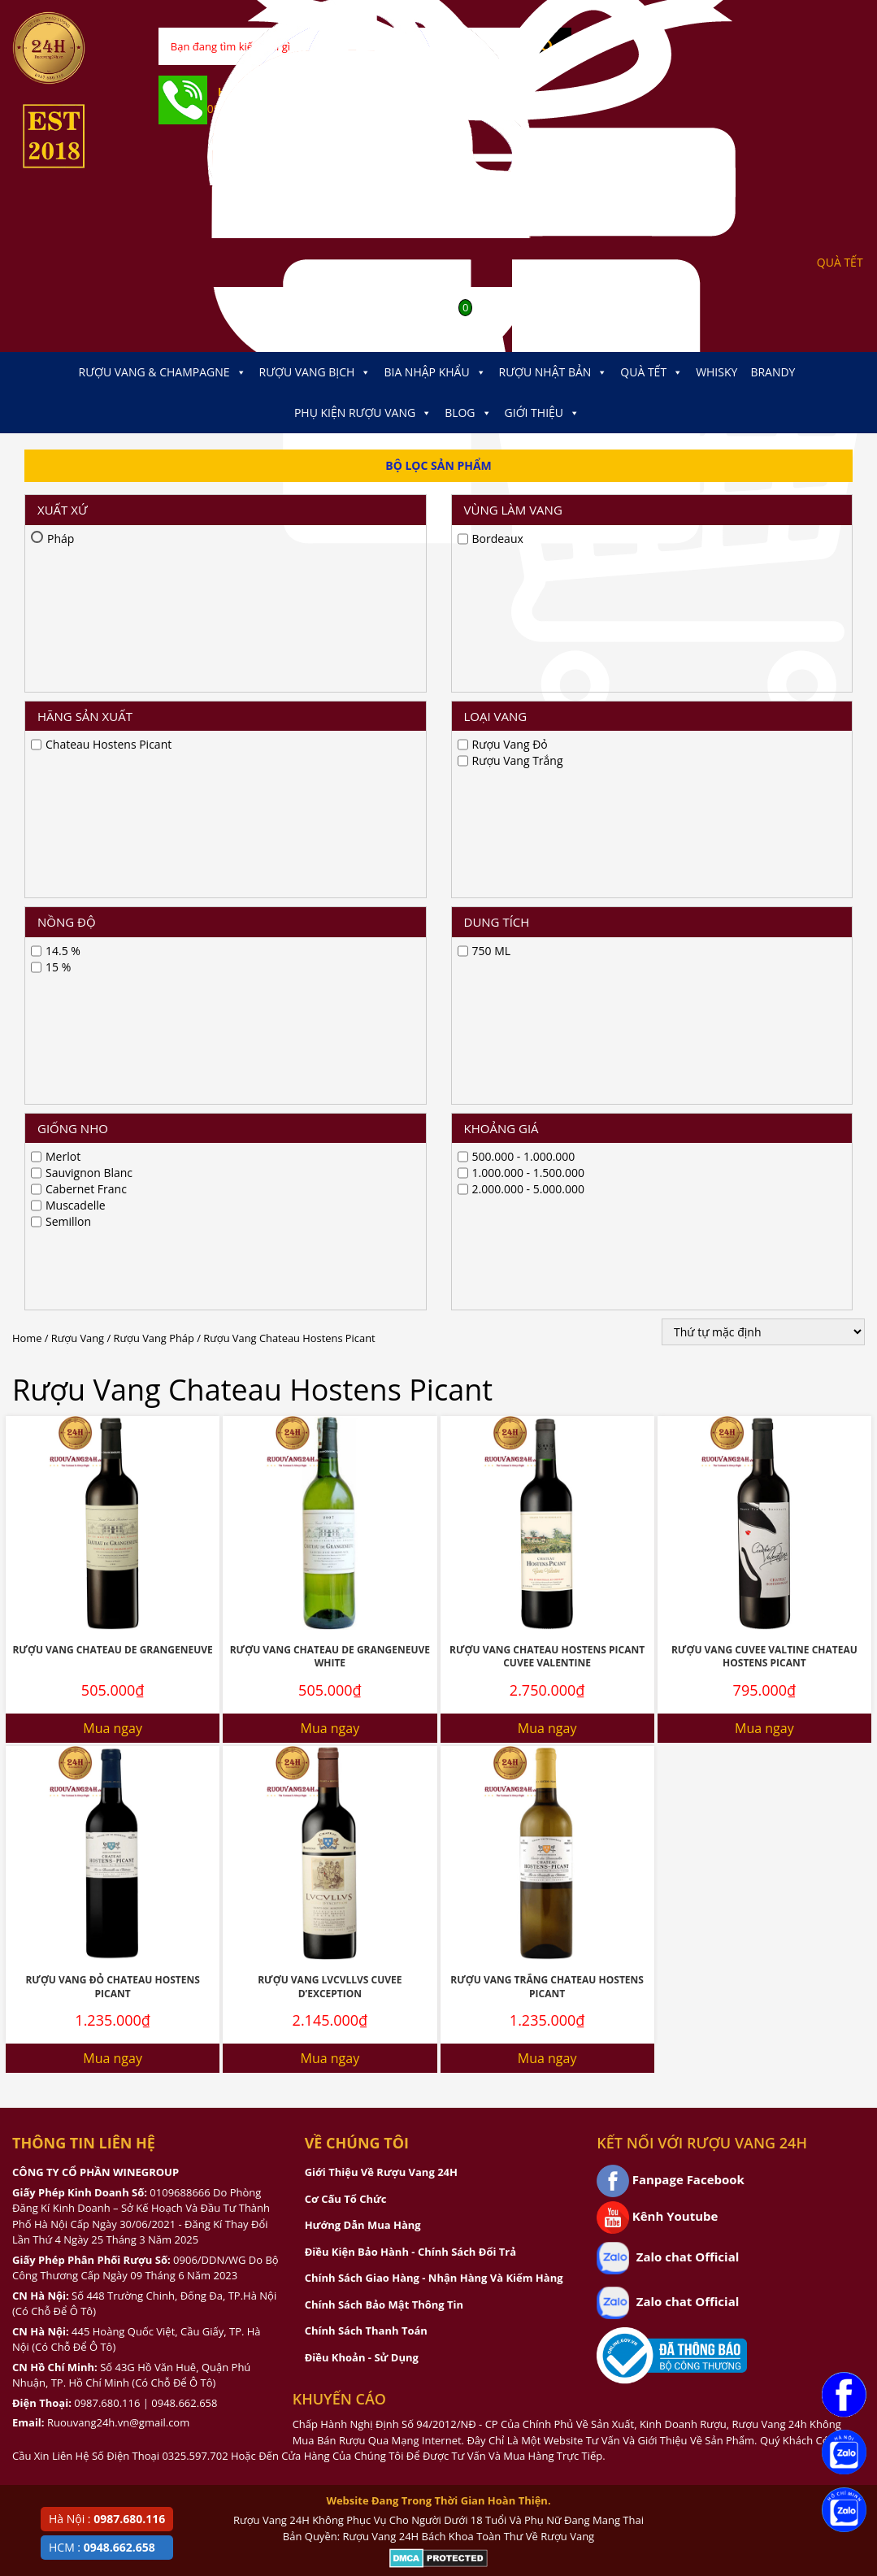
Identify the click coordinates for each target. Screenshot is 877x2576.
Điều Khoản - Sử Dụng (362, 1690)
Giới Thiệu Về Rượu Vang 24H (381, 1505)
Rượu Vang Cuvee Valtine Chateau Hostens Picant (764, 990)
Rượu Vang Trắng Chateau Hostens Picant (547, 1320)
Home (26, 671)
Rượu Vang (77, 671)
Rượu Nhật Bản (553, 372)
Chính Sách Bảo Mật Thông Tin (384, 1638)
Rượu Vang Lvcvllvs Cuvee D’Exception (330, 1320)
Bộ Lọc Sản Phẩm (438, 465)
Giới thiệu (542, 413)
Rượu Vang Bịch (315, 372)
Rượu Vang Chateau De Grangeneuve (112, 983)
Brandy (772, 372)
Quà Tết (651, 372)
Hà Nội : (107, 2518)
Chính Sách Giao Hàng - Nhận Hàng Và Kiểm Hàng (434, 1611)
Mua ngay (112, 1062)
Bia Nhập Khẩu (434, 372)
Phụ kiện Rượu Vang (363, 413)
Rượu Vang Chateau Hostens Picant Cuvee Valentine (547, 990)
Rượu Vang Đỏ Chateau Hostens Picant (112, 1320)
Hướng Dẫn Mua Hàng (363, 1558)
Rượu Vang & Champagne (162, 372)
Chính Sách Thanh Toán (366, 1664)
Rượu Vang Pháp (154, 671)
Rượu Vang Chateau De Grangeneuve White (330, 990)
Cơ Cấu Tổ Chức (346, 1532)
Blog (468, 413)
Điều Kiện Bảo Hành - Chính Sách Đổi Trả (410, 1585)
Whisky (716, 372)
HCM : (102, 2547)
